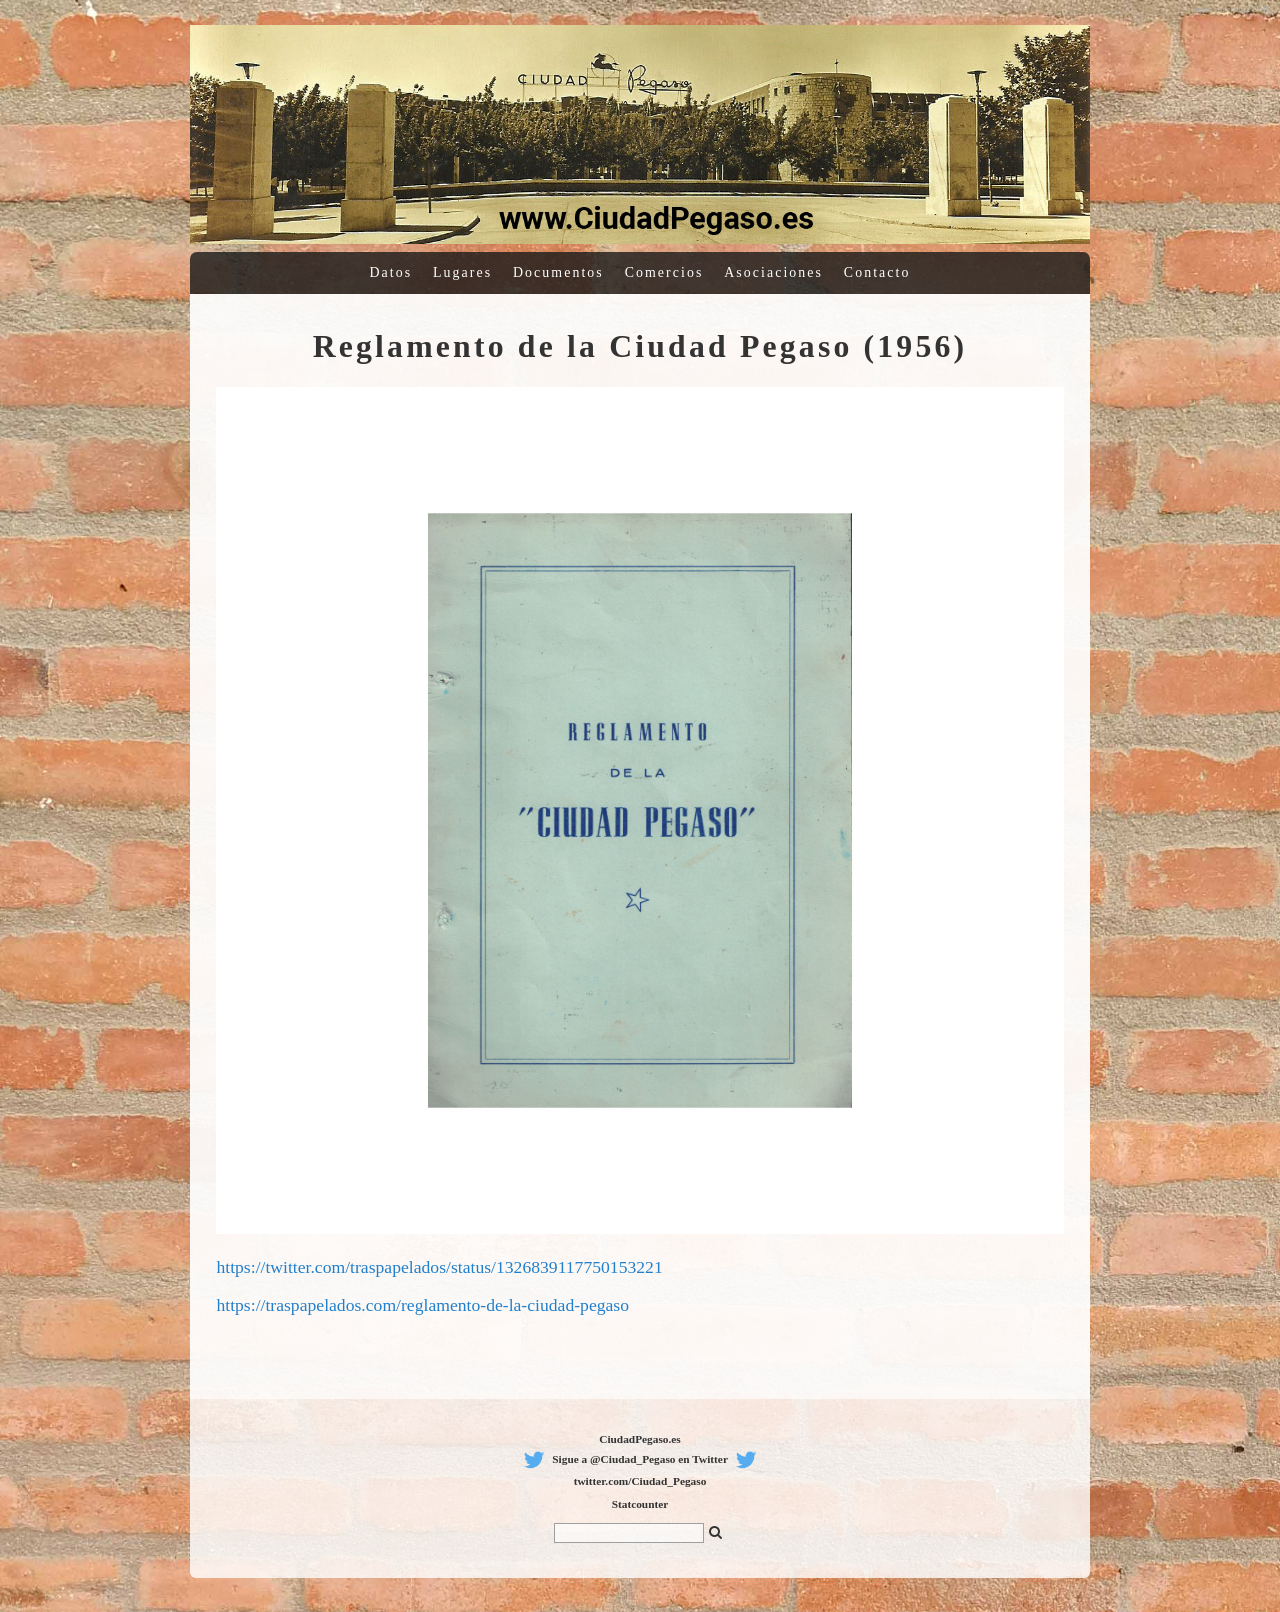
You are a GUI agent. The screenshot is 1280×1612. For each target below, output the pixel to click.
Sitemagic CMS (1244, 9)
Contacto (877, 272)
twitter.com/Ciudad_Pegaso (640, 1481)
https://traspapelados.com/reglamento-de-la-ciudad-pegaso (422, 1305)
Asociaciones (773, 272)
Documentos (558, 272)
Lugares (462, 272)
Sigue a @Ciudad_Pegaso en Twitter (639, 1459)
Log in (1202, 9)
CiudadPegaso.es (640, 1439)
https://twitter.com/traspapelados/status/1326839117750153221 (439, 1267)
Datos (391, 272)
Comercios (664, 272)
